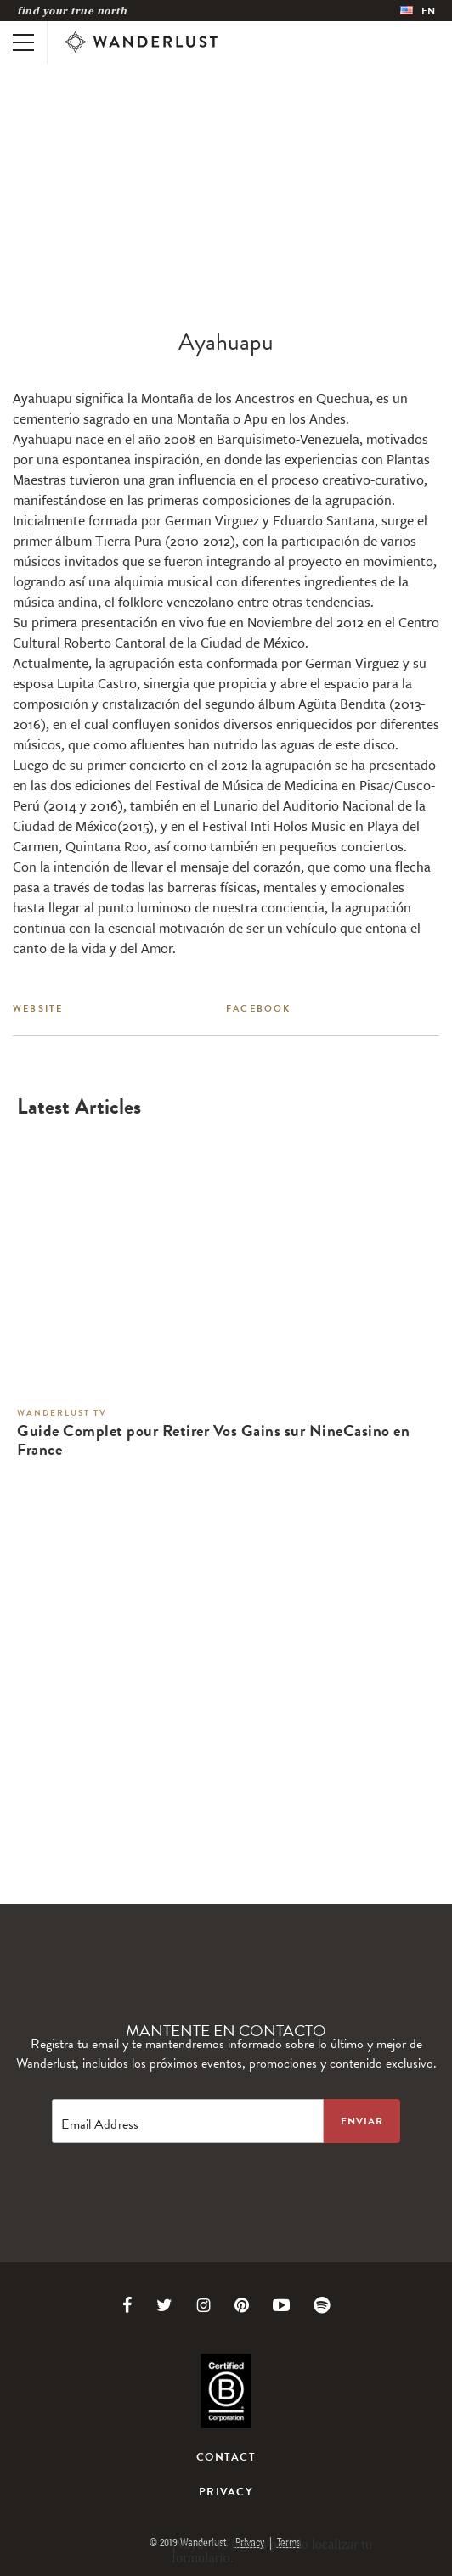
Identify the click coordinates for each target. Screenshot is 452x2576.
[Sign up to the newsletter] (362, 2121)
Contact (226, 2457)
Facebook (258, 1009)
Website (38, 1009)
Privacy (226, 2491)
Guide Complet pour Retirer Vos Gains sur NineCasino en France (213, 1441)
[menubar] (417, 10)
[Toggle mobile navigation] (23, 42)
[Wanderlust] (141, 42)
